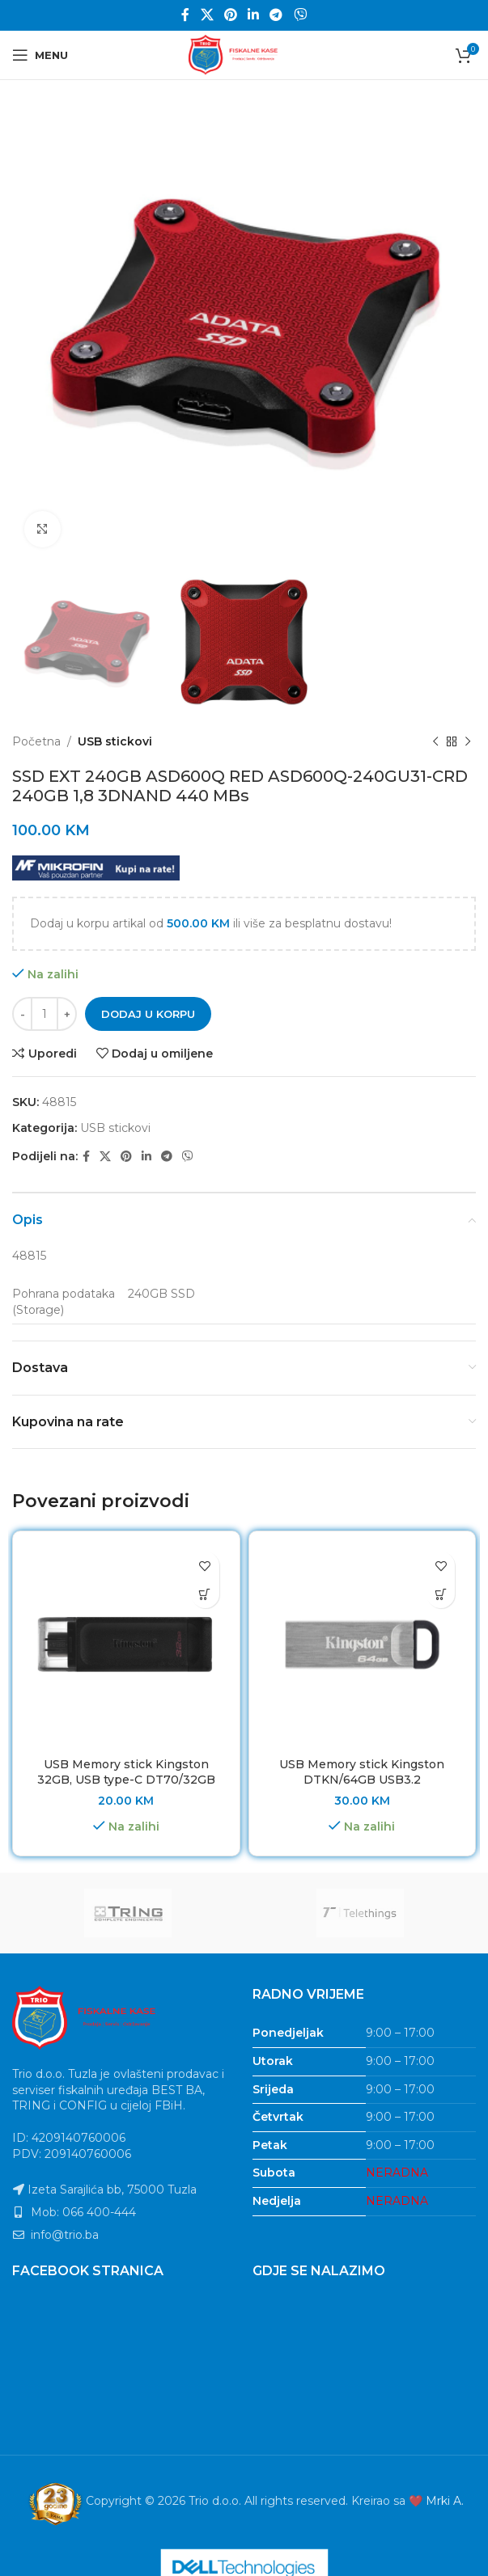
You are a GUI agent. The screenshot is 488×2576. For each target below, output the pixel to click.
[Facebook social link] (185, 14)
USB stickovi (115, 741)
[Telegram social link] (276, 14)
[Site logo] (244, 54)
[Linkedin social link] (254, 14)
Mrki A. (445, 2501)
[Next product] (468, 742)
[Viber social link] (300, 14)
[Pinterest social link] (230, 14)
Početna (36, 741)
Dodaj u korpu (148, 1013)
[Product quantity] (44, 1015)
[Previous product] (435, 742)
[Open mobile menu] (40, 55)
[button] (205, 1594)
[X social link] (207, 14)
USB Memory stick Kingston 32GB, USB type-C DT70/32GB (126, 1772)
